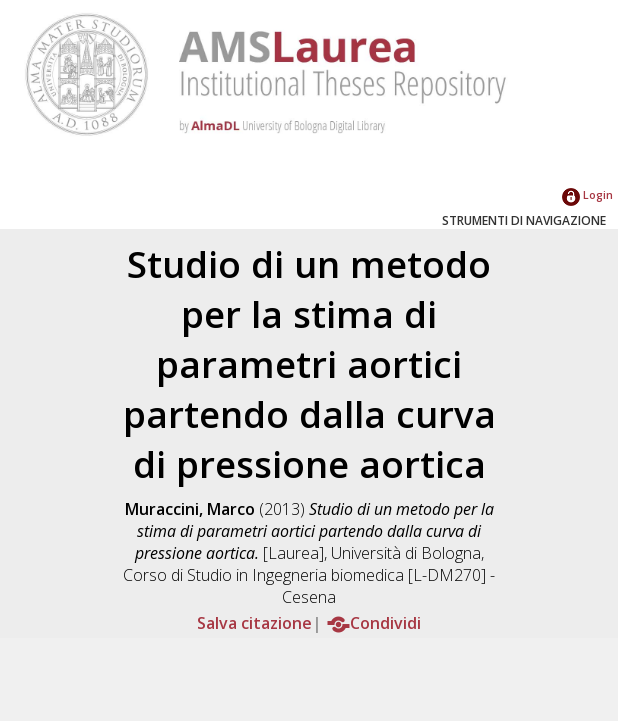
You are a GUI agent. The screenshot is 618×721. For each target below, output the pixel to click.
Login (587, 194)
